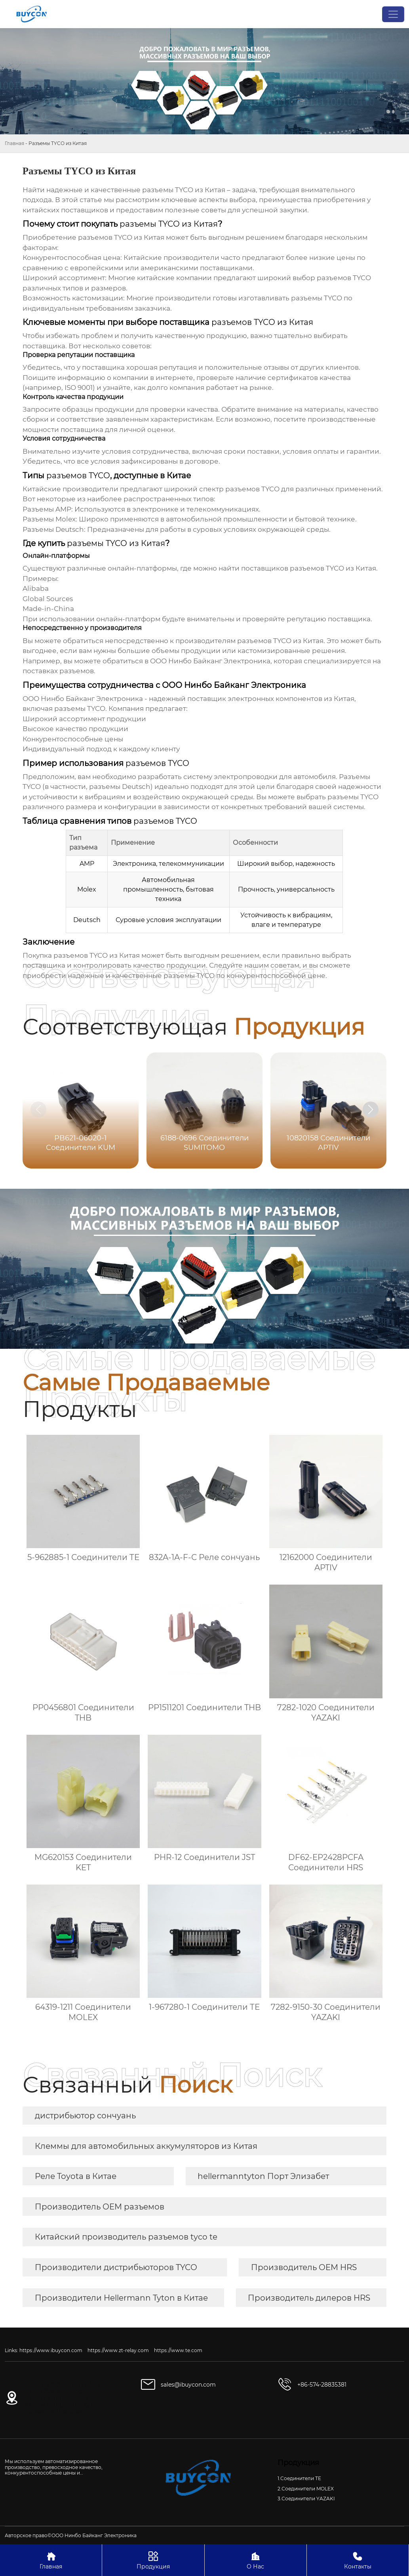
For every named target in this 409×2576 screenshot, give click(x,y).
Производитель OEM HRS (304, 2267)
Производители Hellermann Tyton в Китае (121, 2298)
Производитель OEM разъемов (99, 2206)
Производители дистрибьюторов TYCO (116, 2267)
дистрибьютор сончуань (85, 2115)
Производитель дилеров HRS (309, 2298)
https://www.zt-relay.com (118, 2350)
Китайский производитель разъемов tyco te (126, 2237)
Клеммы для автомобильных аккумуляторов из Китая (146, 2146)
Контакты (358, 2560)
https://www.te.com (178, 2350)
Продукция (153, 2560)
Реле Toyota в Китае (75, 2176)
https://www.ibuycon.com (50, 2350)
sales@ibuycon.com (188, 2384)
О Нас (255, 2560)
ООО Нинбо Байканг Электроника (210, 661)
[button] (371, 1109)
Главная (14, 143)
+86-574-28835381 (321, 2384)
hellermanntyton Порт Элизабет (263, 2176)
